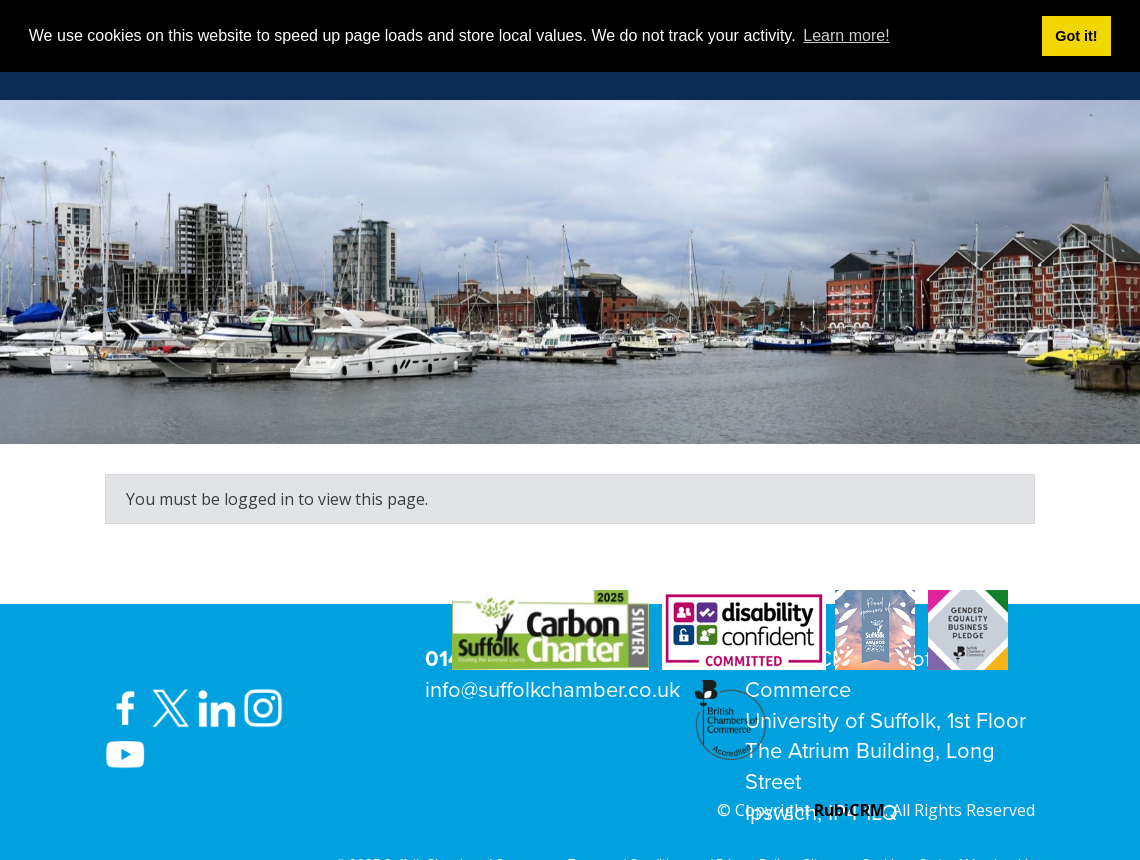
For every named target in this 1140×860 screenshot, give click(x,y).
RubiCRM (849, 810)
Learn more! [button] (846, 35)
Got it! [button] (1076, 36)
